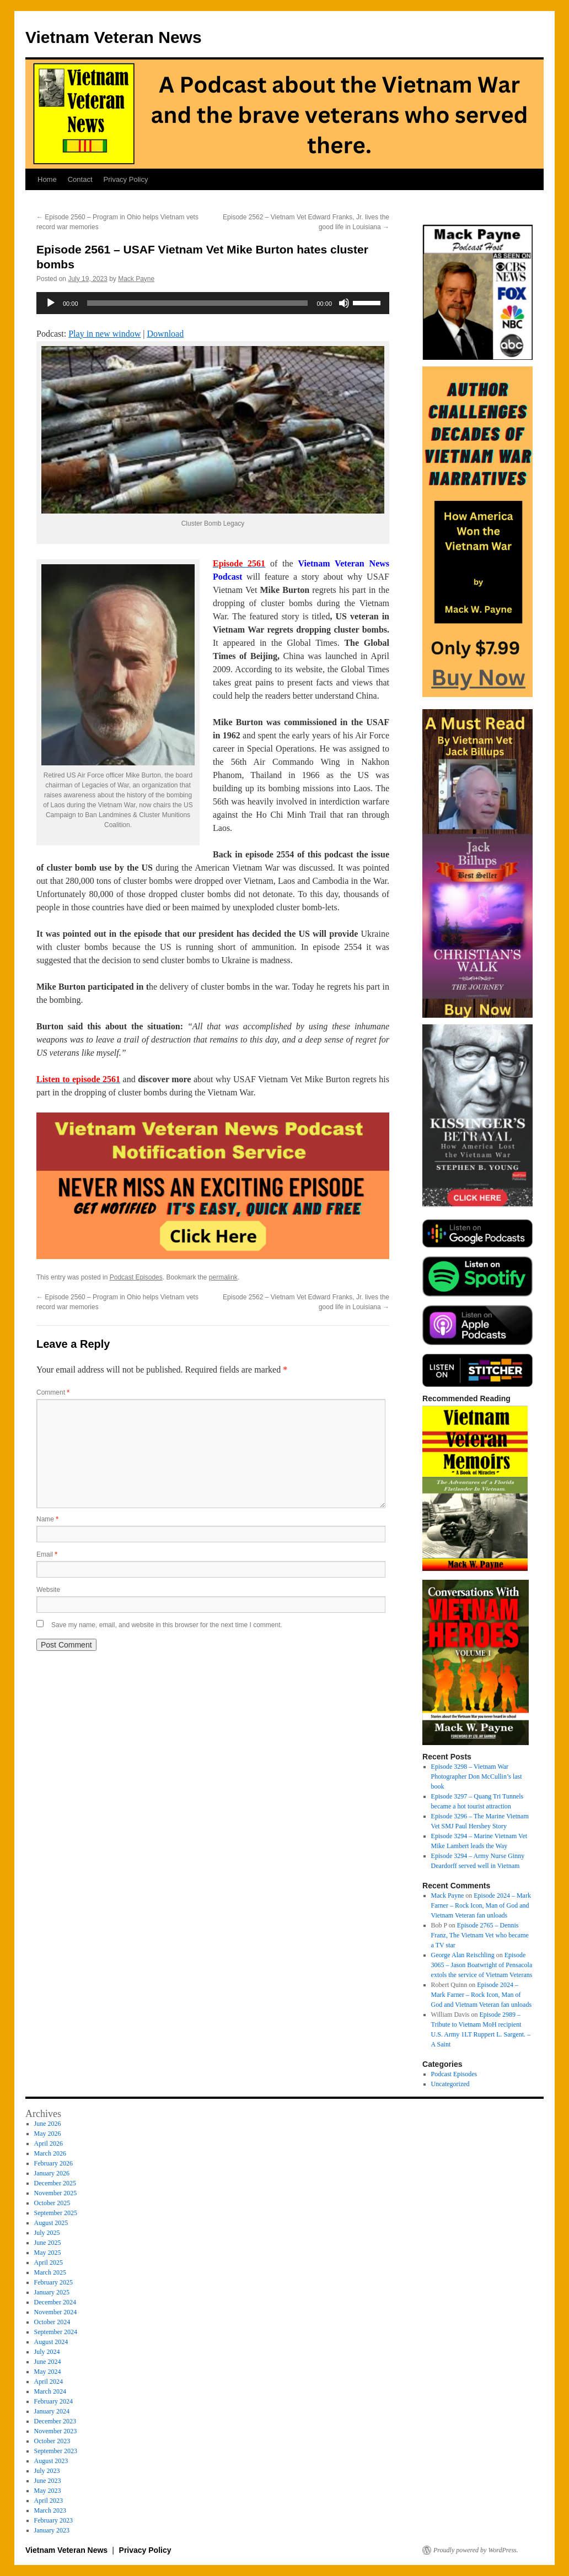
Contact (80, 179)
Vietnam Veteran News (113, 37)
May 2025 (47, 2252)
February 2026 (53, 2163)
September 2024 (55, 2332)
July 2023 (47, 2471)
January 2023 (51, 2530)
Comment (52, 1392)
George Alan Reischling (463, 1955)
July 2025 (47, 2233)
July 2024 (47, 2352)
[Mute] (344, 303)
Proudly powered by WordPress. (475, 2550)
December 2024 (55, 2302)
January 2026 (51, 2173)
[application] (212, 303)
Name (47, 1519)
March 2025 (50, 2272)
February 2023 (53, 2520)
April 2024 (48, 2381)
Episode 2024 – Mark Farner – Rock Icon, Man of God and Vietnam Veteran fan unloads (481, 1905)
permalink (223, 1277)
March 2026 (50, 2153)
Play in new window (104, 333)
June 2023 (47, 2481)
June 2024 (47, 2362)
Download (165, 333)
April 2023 (48, 2500)
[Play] (50, 303)
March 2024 (50, 2391)
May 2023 (47, 2490)
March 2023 (50, 2510)
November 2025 (55, 2193)
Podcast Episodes (136, 1277)
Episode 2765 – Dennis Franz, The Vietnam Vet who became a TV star (480, 1935)
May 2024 (47, 2371)
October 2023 (52, 2441)
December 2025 (55, 2183)
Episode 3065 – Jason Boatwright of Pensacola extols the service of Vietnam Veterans (482, 1965)
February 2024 (53, 2401)
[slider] (197, 303)
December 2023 (55, 2421)
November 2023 (55, 2431)
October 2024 (52, 2322)
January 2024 (51, 2411)
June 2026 (47, 2123)
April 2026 (48, 2143)
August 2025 (51, 2223)
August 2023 (51, 2461)
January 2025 (51, 2292)
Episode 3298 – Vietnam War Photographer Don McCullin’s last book (476, 1776)
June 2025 (47, 2242)
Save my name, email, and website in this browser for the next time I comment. (166, 1625)
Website (48, 1590)
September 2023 (55, 2451)
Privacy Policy (126, 179)
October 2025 (52, 2203)
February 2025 (53, 2282)
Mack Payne (136, 279)
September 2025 (55, 2213)
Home (47, 179)
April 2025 (48, 2262)
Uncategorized (450, 2084)
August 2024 (51, 2342)
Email (46, 1554)
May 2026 (47, 2133)
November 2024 (55, 2312)
